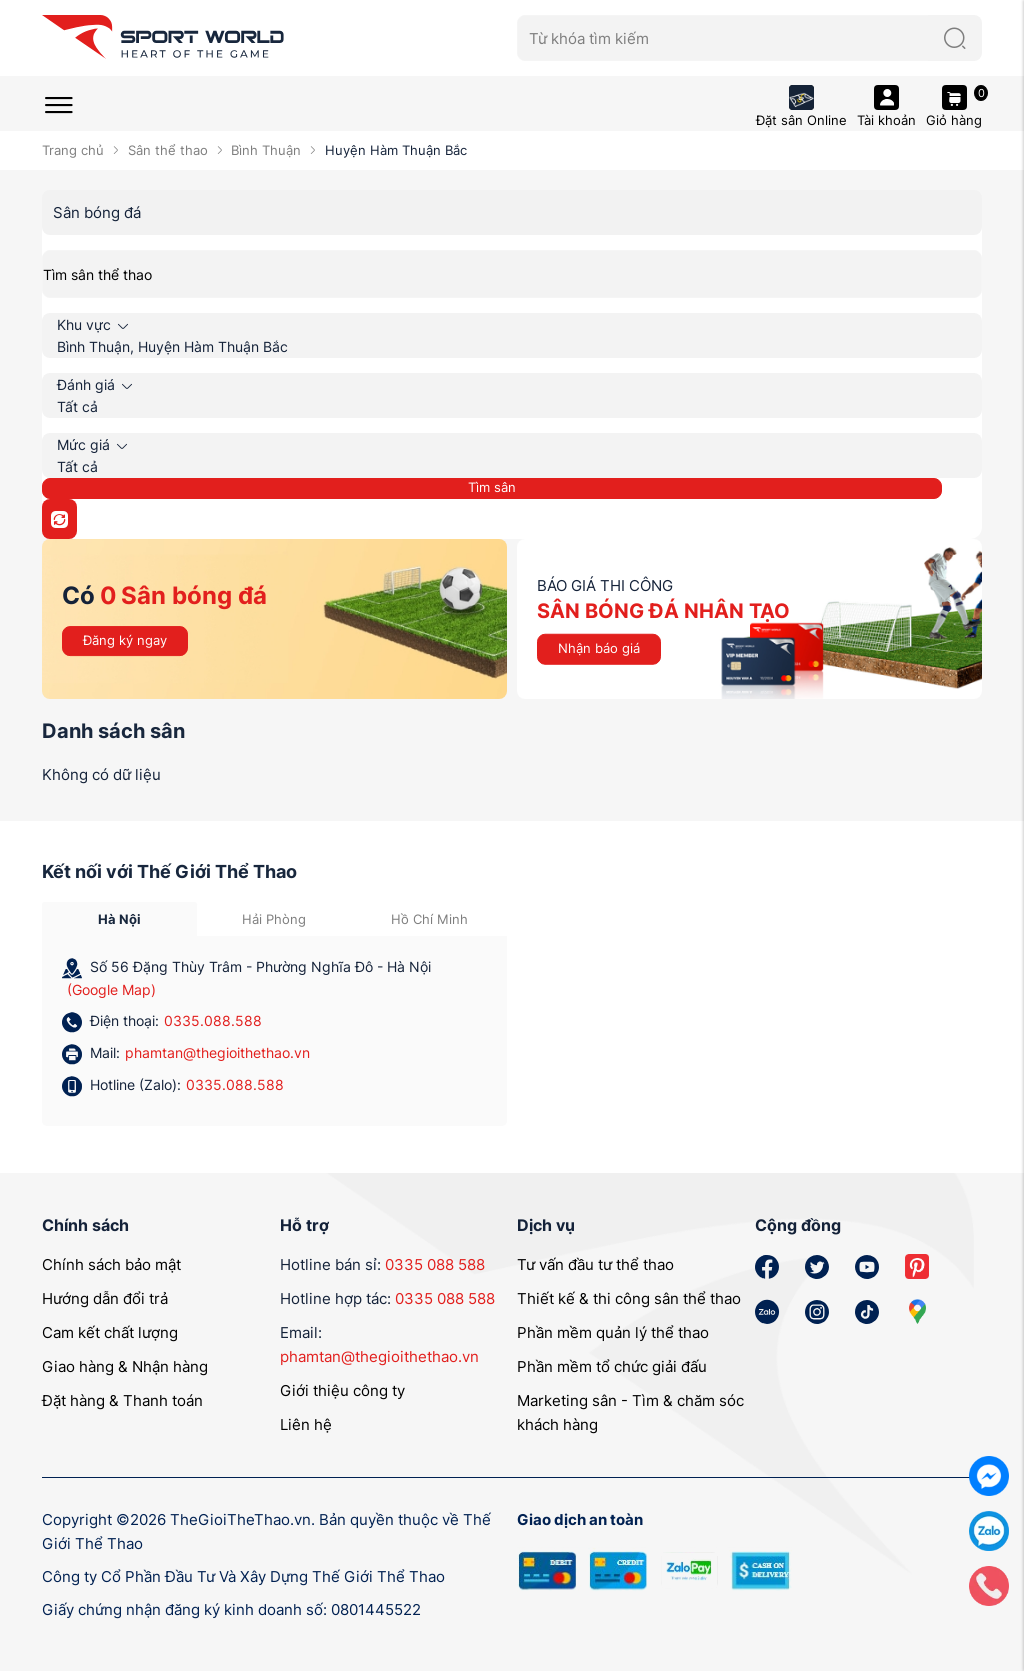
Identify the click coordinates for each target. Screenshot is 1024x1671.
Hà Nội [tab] (119, 919)
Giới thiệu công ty (342, 1390)
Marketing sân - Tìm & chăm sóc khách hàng (630, 1412)
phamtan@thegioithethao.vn (217, 1052)
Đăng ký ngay (125, 640)
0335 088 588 (435, 1264)
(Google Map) (111, 989)
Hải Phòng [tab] (274, 919)
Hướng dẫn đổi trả (105, 1298)
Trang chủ (73, 150)
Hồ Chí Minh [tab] (429, 919)
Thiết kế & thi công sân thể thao (629, 1298)
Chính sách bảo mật (111, 1264)
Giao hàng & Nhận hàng (125, 1366)
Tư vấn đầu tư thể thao (595, 1264)
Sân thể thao (168, 150)
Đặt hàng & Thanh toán (122, 1400)
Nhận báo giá (599, 648)
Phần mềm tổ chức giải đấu (612, 1366)
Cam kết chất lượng (110, 1332)
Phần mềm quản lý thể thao (613, 1332)
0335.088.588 (213, 1020)
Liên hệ (306, 1424)
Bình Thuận (266, 150)
